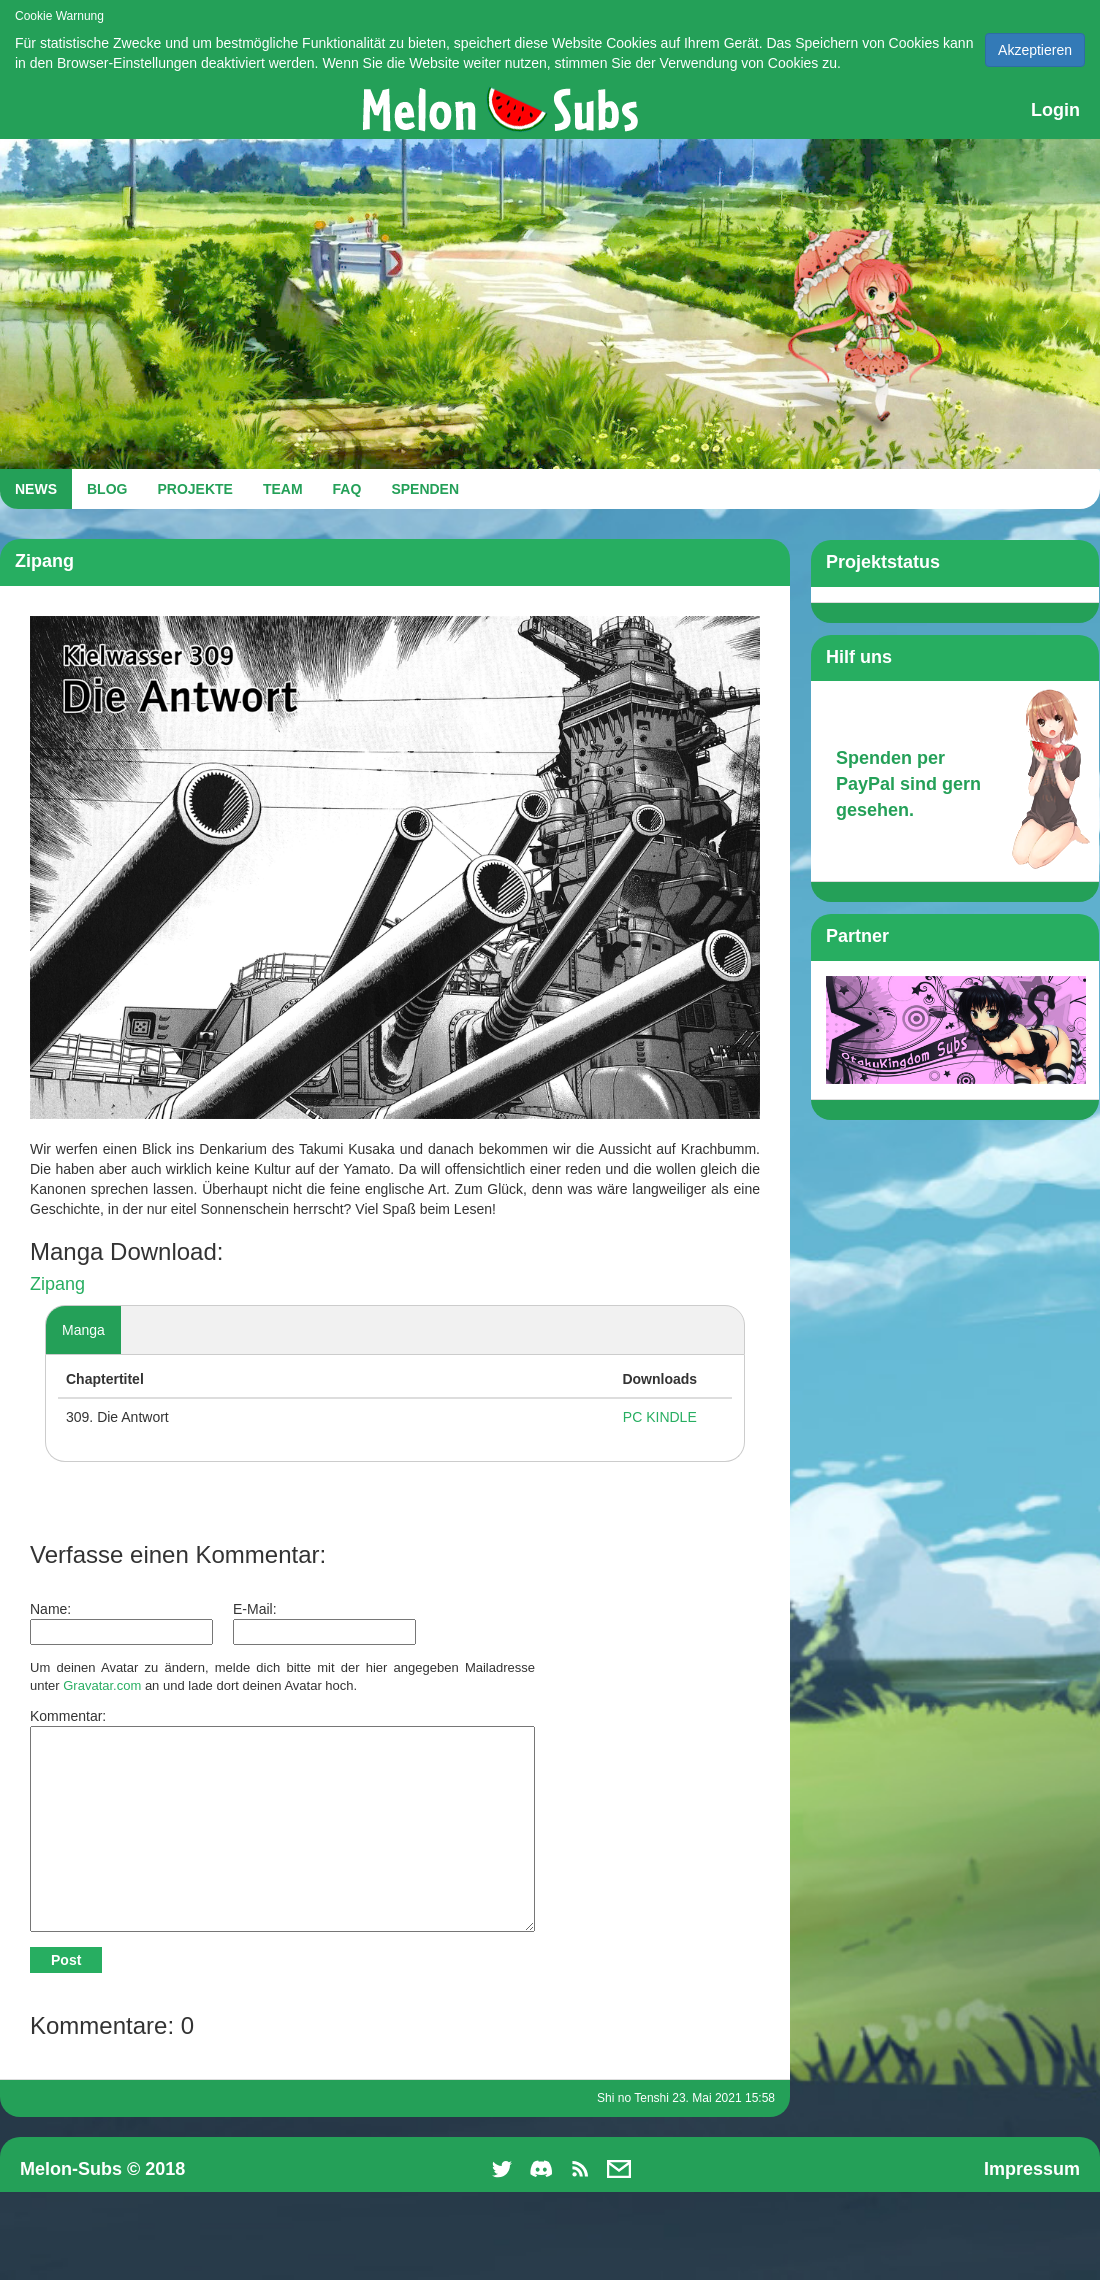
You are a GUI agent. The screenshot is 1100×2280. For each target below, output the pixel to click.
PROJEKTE (194, 489)
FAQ (347, 489)
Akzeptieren (1035, 50)
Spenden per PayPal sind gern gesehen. (908, 783)
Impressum (1032, 2169)
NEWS (36, 489)
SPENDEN (425, 489)
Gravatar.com (102, 1685)
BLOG (107, 489)
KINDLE (671, 1417)
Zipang (57, 1284)
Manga (83, 1330)
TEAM (283, 489)
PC (632, 1417)
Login (1055, 110)
